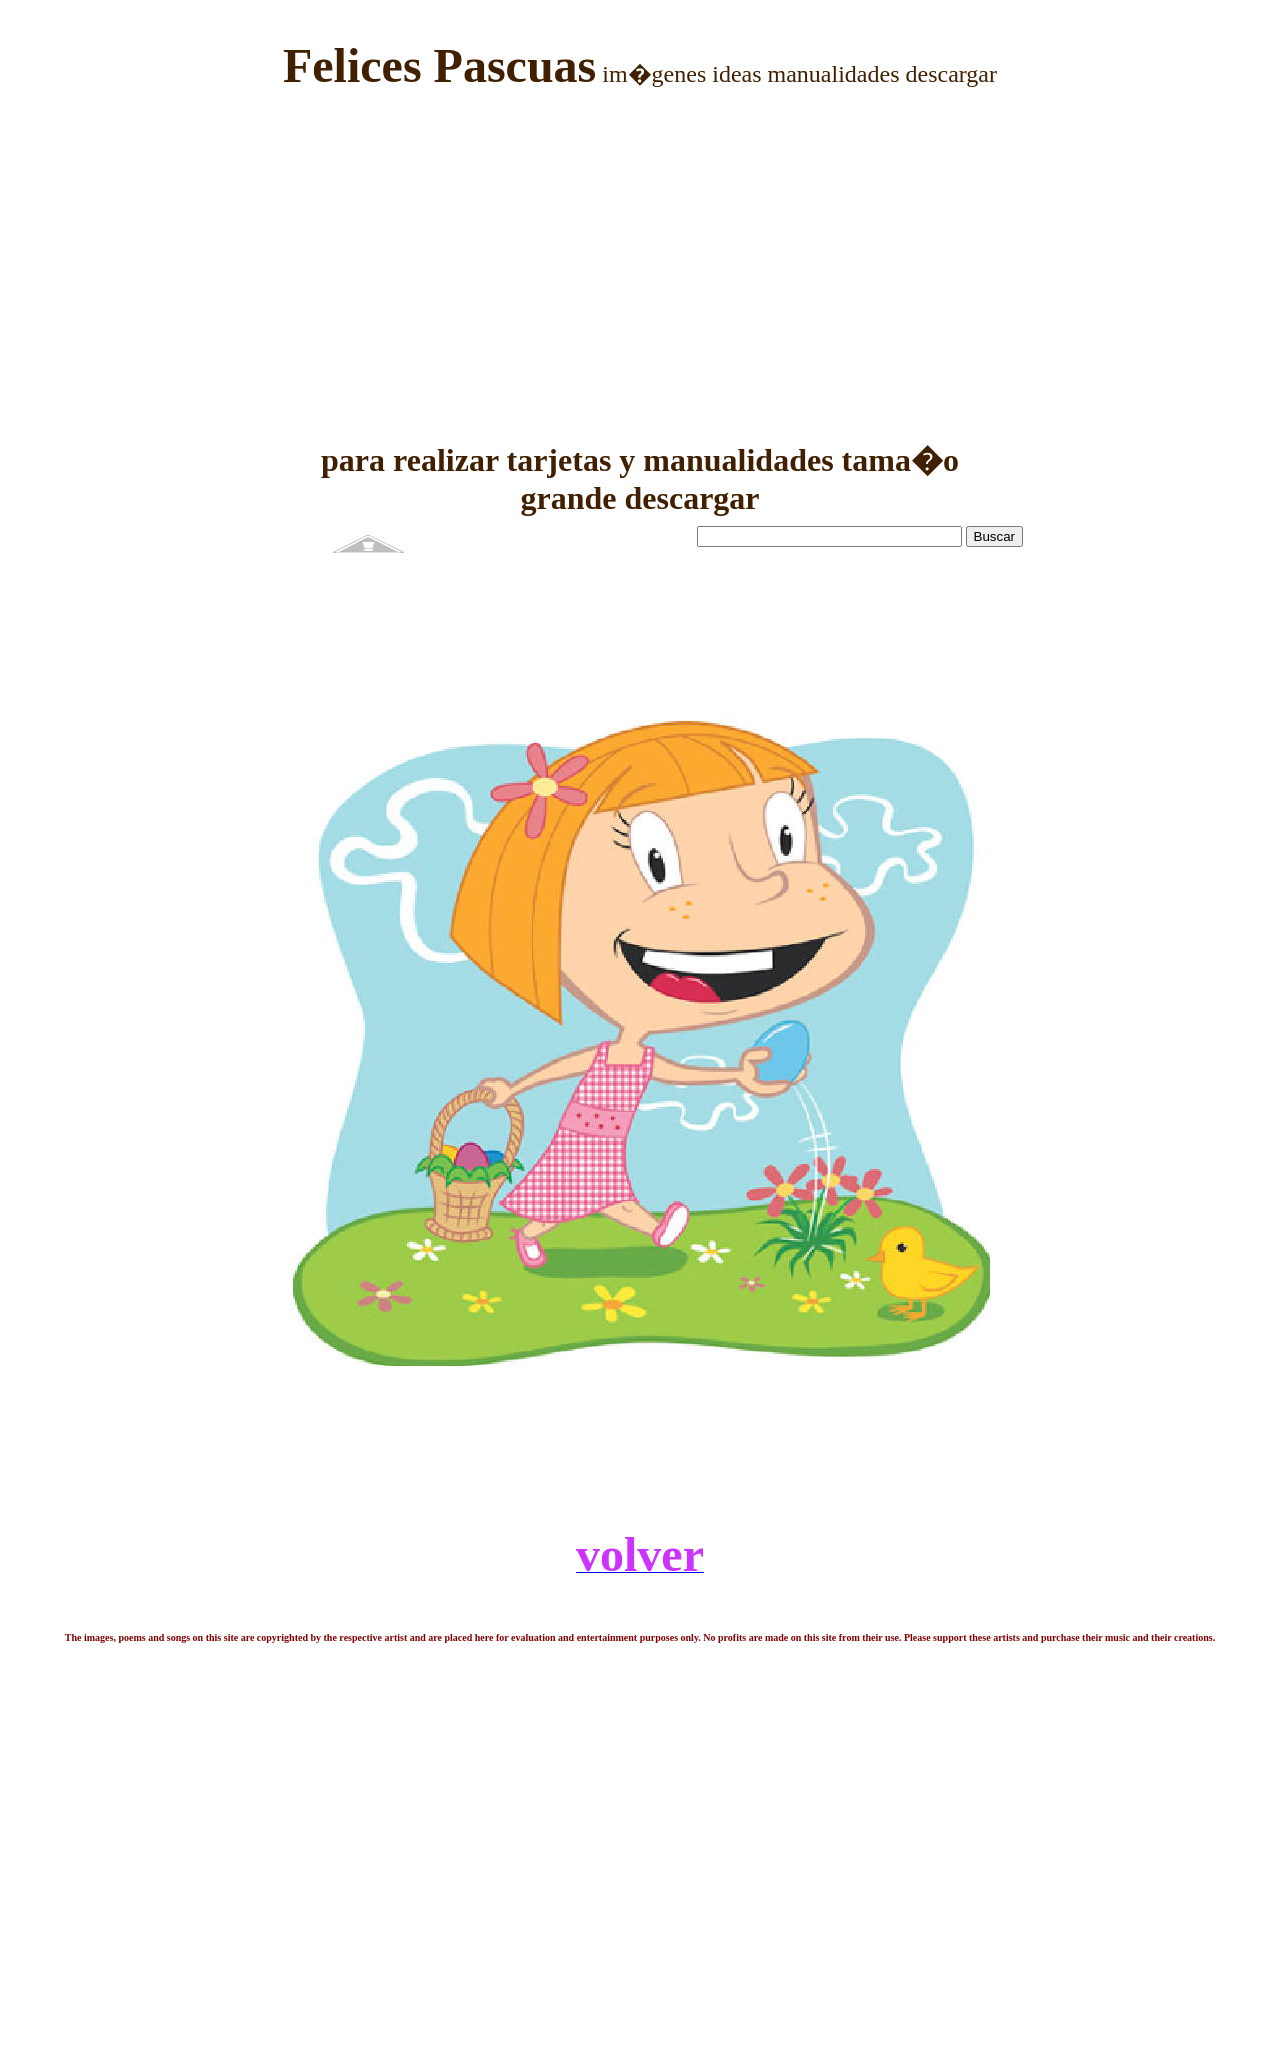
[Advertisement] (640, 251)
